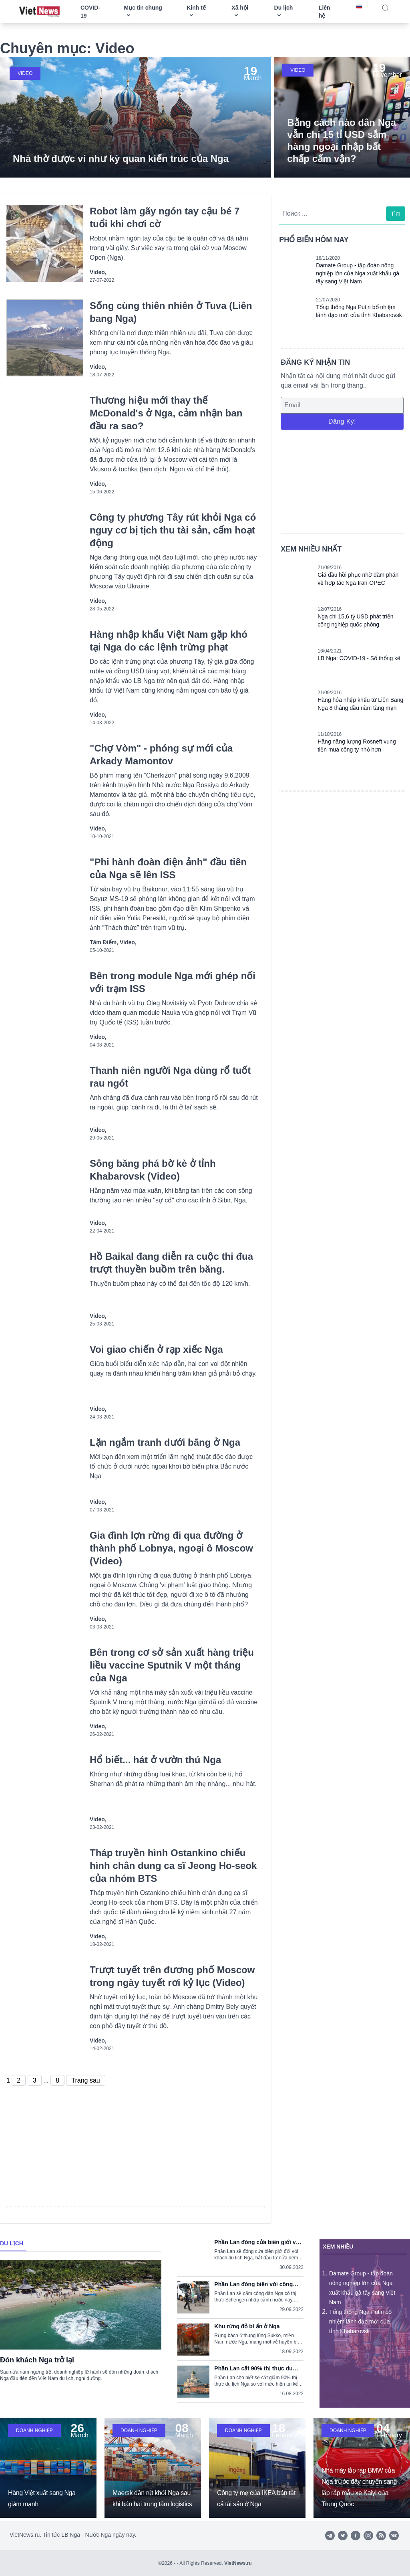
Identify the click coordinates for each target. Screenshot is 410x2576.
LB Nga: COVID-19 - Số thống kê (359, 658)
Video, (98, 272)
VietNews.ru (237, 2563)
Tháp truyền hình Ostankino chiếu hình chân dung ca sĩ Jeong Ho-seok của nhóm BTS (173, 1865)
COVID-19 (90, 11)
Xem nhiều (338, 2246)
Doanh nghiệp (34, 2430)
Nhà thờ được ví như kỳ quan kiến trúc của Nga (121, 158)
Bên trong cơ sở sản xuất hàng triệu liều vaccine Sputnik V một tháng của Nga (172, 1665)
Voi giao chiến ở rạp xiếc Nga (156, 1349)
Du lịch (11, 2243)
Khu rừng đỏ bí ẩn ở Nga (246, 2326)
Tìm (395, 213)
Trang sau (85, 2080)
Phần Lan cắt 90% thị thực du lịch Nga (253, 2368)
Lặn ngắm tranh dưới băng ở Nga (165, 1442)
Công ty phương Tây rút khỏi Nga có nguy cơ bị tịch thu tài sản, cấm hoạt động (173, 530)
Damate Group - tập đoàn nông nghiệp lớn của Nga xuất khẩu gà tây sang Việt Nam (357, 273)
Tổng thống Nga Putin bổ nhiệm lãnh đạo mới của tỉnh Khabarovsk (360, 2321)
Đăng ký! (342, 421)
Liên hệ (324, 11)
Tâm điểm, (105, 942)
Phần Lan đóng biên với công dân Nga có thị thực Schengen (254, 2284)
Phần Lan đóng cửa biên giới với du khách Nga (257, 2242)
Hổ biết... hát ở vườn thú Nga (155, 1759)
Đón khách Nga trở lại (37, 2360)
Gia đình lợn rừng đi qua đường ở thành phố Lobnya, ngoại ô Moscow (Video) (171, 1548)
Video (25, 73)
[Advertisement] (342, 480)
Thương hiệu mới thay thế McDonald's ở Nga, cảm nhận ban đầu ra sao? (166, 413)
